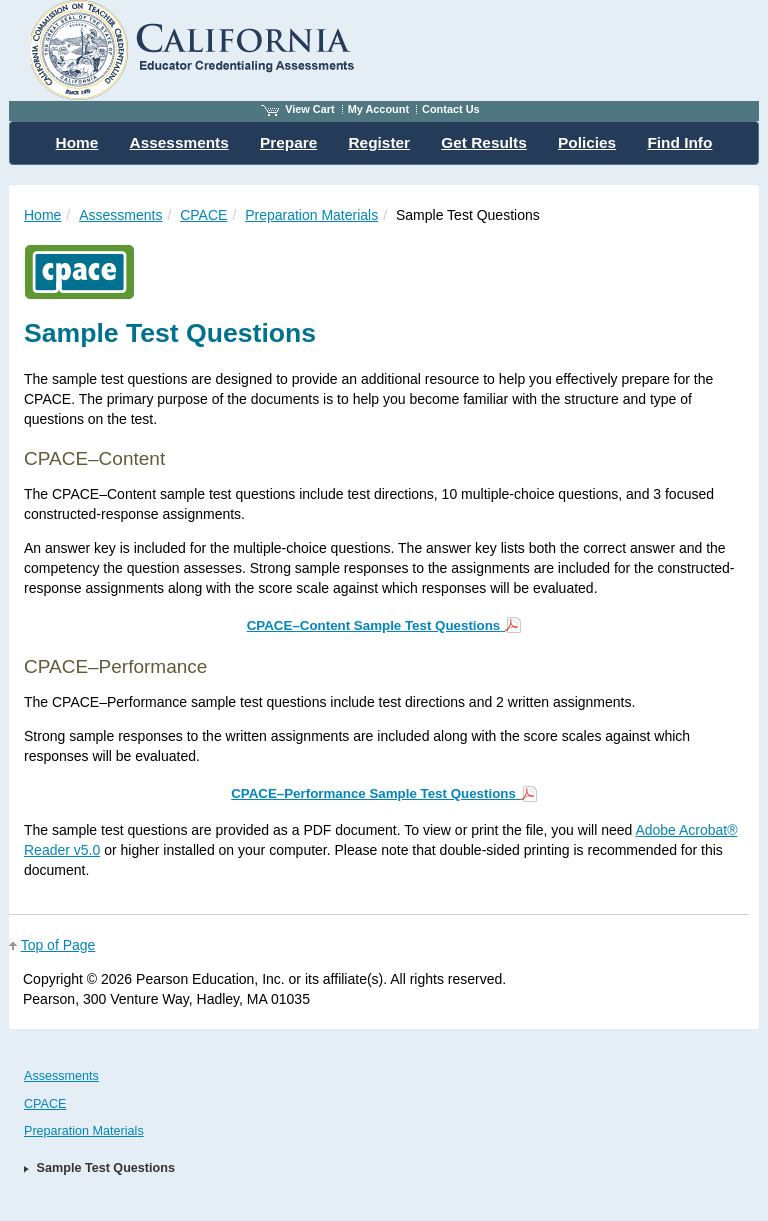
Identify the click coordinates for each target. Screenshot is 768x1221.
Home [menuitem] (77, 142)
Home (42, 215)
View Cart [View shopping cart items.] (298, 109)
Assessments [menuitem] (179, 142)
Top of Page (58, 945)
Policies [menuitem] (587, 142)
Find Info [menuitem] (679, 142)
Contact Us (451, 109)
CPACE (203, 215)
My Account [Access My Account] (378, 109)
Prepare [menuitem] (288, 142)
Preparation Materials (311, 215)
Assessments (120, 215)
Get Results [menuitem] (484, 142)
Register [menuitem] (380, 142)
